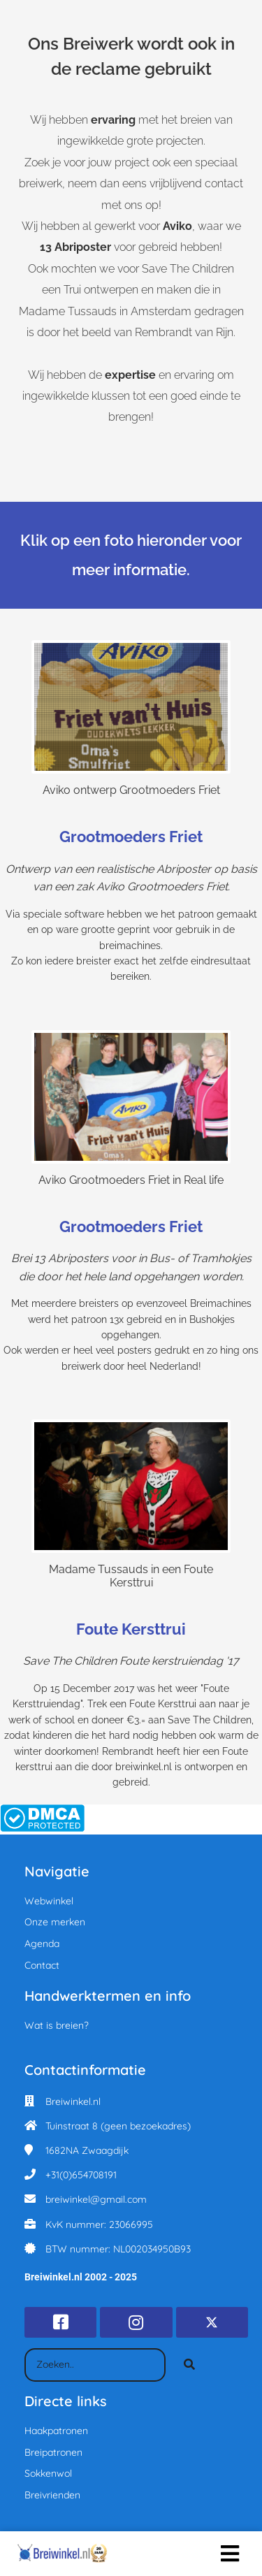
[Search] (189, 2365)
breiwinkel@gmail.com (96, 2199)
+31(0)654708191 (81, 2175)
